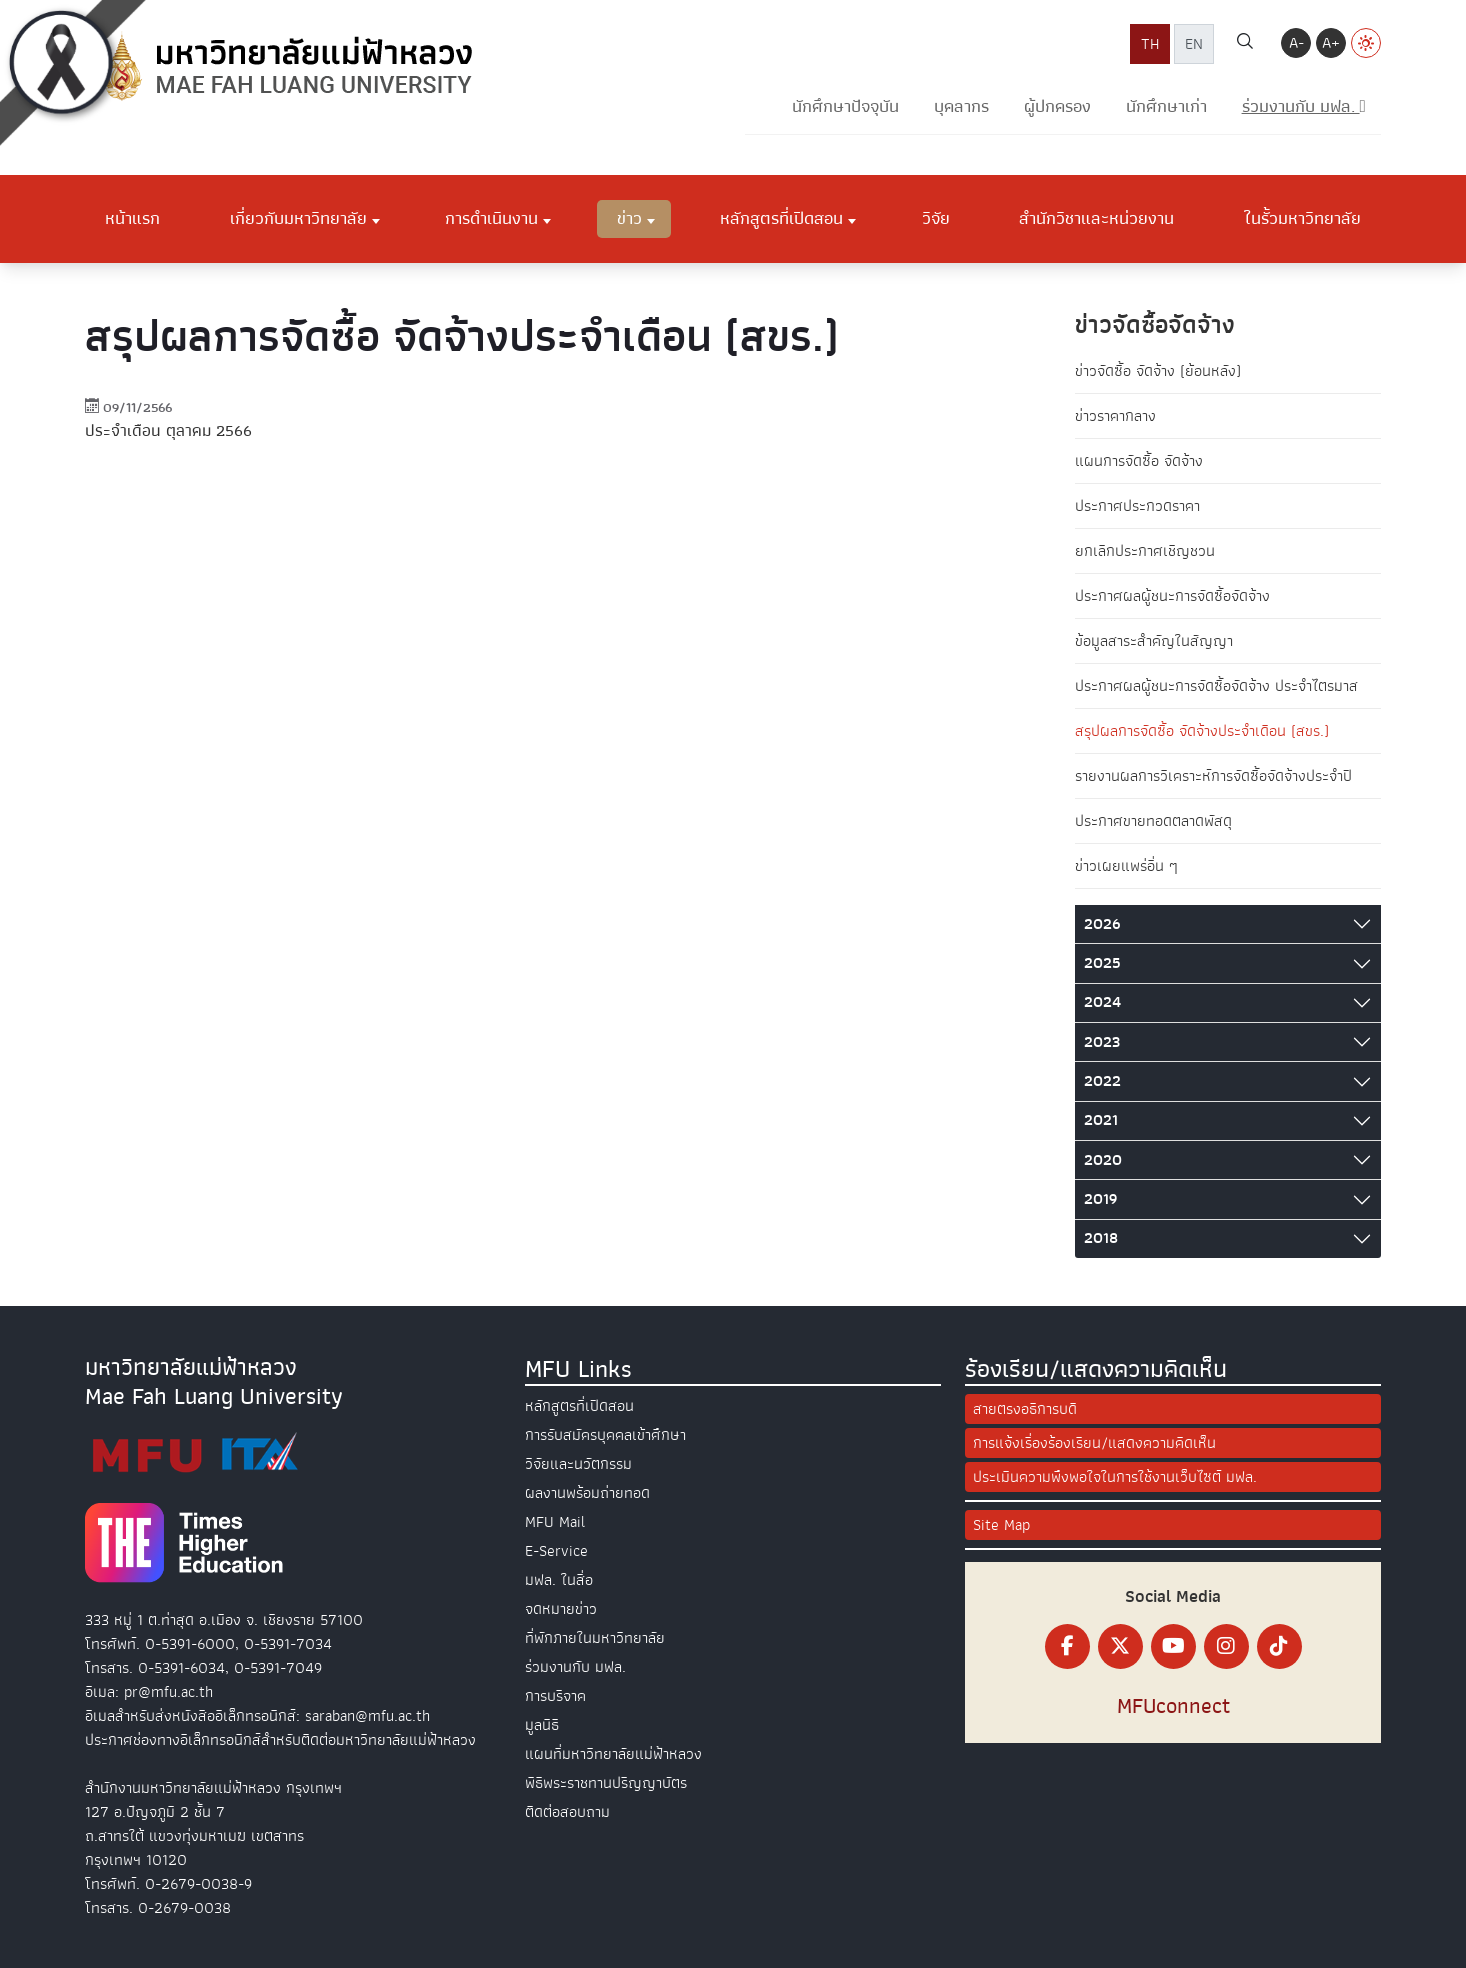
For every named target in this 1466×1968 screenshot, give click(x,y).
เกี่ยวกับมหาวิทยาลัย (298, 218)
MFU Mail (555, 1522)
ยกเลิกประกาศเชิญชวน (1145, 551)
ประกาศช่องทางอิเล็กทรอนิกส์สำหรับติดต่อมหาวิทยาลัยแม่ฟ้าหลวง (280, 1740)
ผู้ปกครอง (1057, 106)
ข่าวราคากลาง (1115, 416)
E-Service (556, 1551)
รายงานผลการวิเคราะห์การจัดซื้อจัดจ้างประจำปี (1213, 776)
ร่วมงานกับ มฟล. (575, 1667)
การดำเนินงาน (491, 218)
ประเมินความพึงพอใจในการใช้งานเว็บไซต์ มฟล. (1115, 1477)
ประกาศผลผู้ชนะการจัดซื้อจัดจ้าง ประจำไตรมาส (1216, 686)
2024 (1102, 1002)
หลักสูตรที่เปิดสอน (781, 218)
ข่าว (629, 218)
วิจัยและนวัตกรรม (578, 1464)
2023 (1102, 1042)
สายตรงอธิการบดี (1025, 1409)
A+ (1331, 43)
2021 (1101, 1120)
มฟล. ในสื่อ (559, 1580)
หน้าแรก (132, 218)
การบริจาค (555, 1696)
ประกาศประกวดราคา (1137, 506)
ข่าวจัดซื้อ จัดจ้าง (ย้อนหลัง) (1158, 371)
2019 (1100, 1199)
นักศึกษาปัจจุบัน (845, 106)
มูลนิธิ (542, 1725)
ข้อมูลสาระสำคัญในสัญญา (1154, 641)
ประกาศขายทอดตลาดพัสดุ (1153, 821)
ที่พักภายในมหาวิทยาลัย (595, 1638)
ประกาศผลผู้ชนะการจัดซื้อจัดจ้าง (1172, 596)
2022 (1102, 1081)
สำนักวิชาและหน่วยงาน (1096, 218)
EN (1194, 44)
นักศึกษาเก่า (1166, 106)
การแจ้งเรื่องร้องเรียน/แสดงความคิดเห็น (1094, 1443)
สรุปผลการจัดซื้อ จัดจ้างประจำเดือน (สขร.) (1202, 731)
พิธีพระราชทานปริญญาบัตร (606, 1783)
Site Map (1001, 1525)
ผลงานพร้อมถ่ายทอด (587, 1493)
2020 (1103, 1160)
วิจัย (936, 218)
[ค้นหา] (1245, 44)
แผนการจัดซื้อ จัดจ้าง (1139, 461)
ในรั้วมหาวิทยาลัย (1302, 218)
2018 (1101, 1238)
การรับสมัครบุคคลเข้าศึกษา (605, 1435)
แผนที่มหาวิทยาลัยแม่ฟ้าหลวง (613, 1754)
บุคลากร (961, 106)
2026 (1102, 924)
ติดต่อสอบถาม (567, 1812)
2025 (1102, 963)
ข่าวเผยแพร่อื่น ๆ (1126, 866)
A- (1296, 43)
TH (1150, 44)
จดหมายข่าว (561, 1609)
